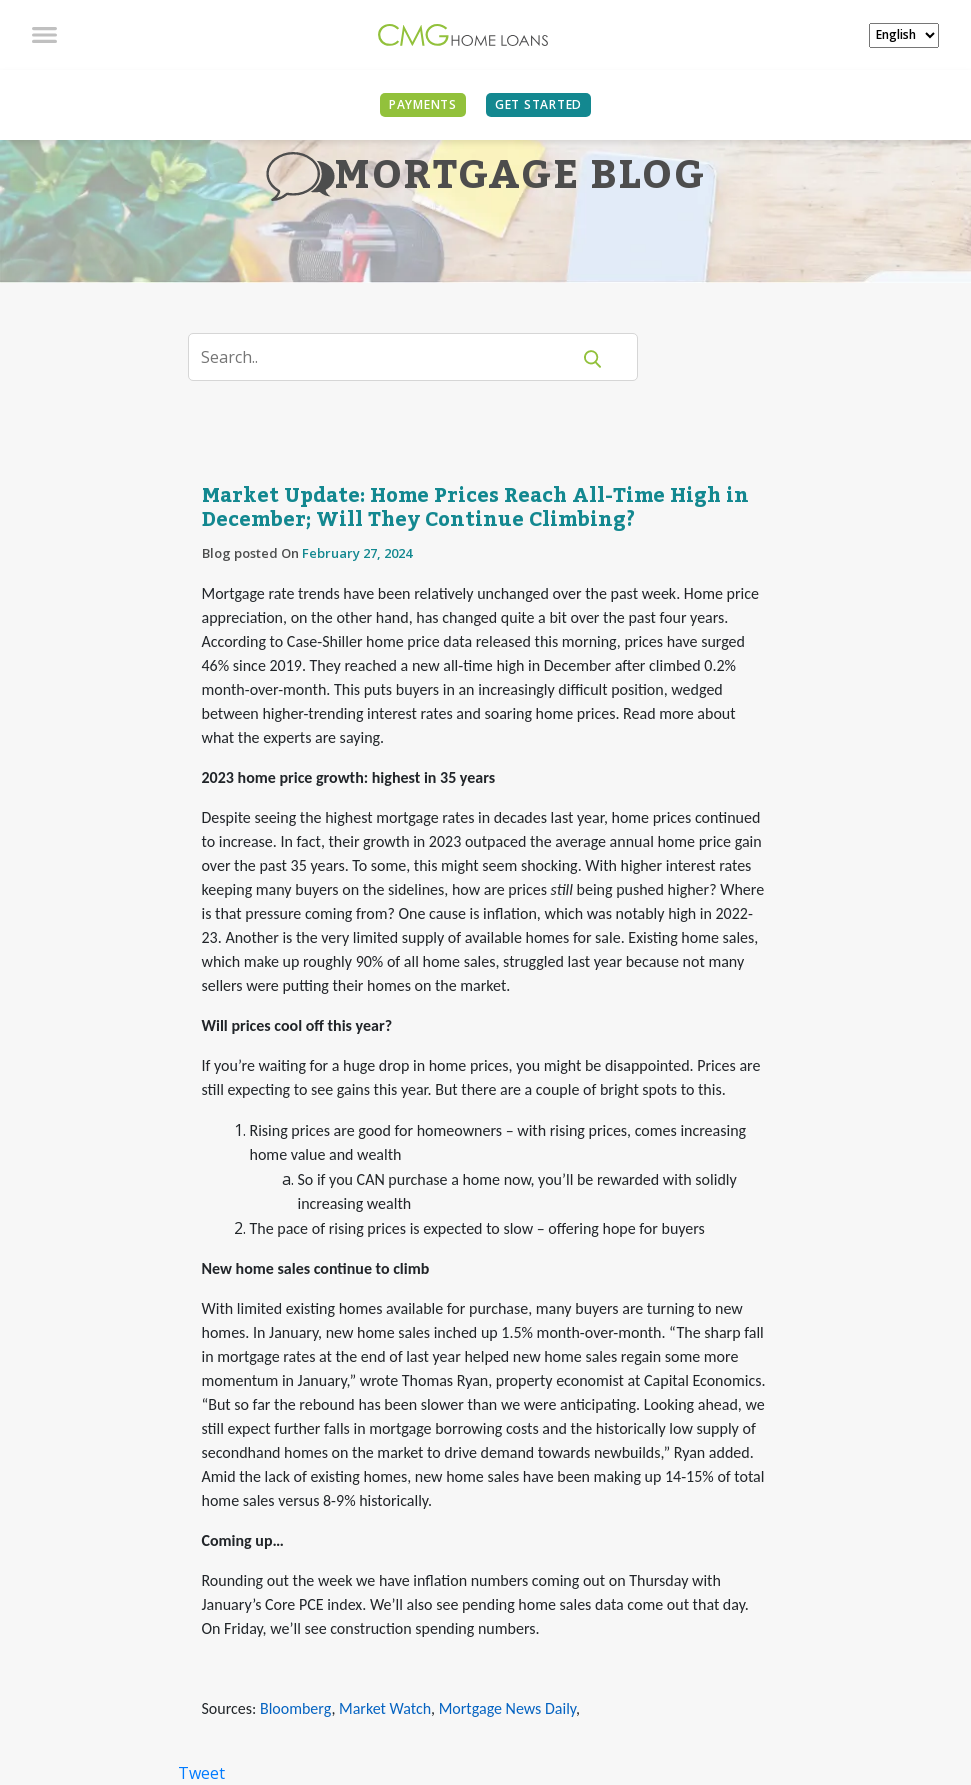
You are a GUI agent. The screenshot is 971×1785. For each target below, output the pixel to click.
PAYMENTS (423, 104)
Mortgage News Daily (507, 1708)
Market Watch (385, 1708)
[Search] (391, 357)
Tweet (201, 1773)
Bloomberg (295, 1708)
